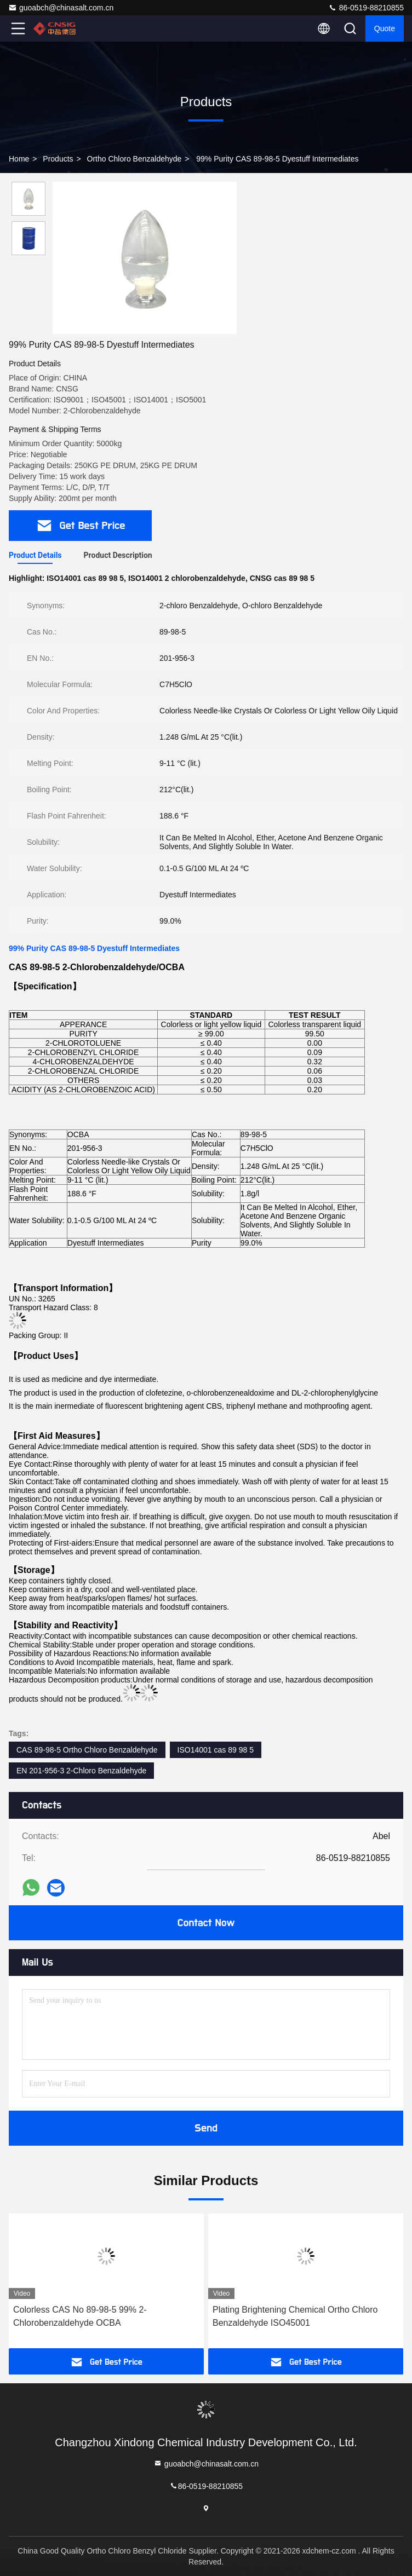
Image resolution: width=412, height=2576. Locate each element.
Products (58, 158)
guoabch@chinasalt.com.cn (60, 7)
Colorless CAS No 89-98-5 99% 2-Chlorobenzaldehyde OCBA (80, 2316)
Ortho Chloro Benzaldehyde (134, 158)
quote (384, 28)
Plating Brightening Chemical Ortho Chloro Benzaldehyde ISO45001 (295, 2316)
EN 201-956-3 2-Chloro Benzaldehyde (81, 1770)
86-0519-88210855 (366, 7)
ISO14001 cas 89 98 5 (216, 1749)
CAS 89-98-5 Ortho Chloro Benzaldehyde (87, 1749)
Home (19, 158)
